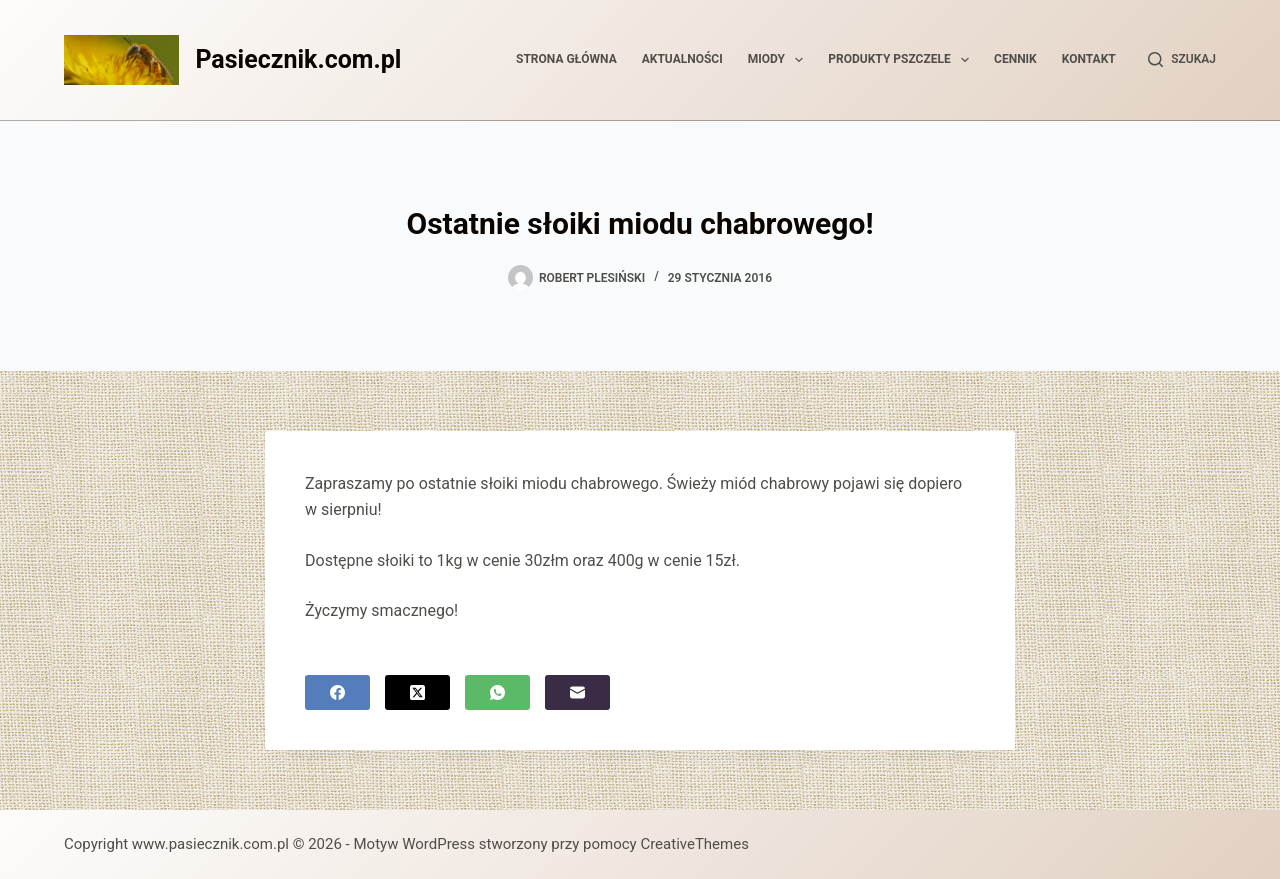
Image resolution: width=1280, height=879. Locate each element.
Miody (780, 60)
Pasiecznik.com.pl (298, 59)
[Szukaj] (1182, 60)
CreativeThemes (694, 844)
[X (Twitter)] (417, 692)
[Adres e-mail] (577, 692)
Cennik (1015, 59)
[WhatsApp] (497, 692)
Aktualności (682, 59)
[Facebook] (337, 692)
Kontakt (1089, 59)
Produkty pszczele (902, 60)
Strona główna (566, 59)
